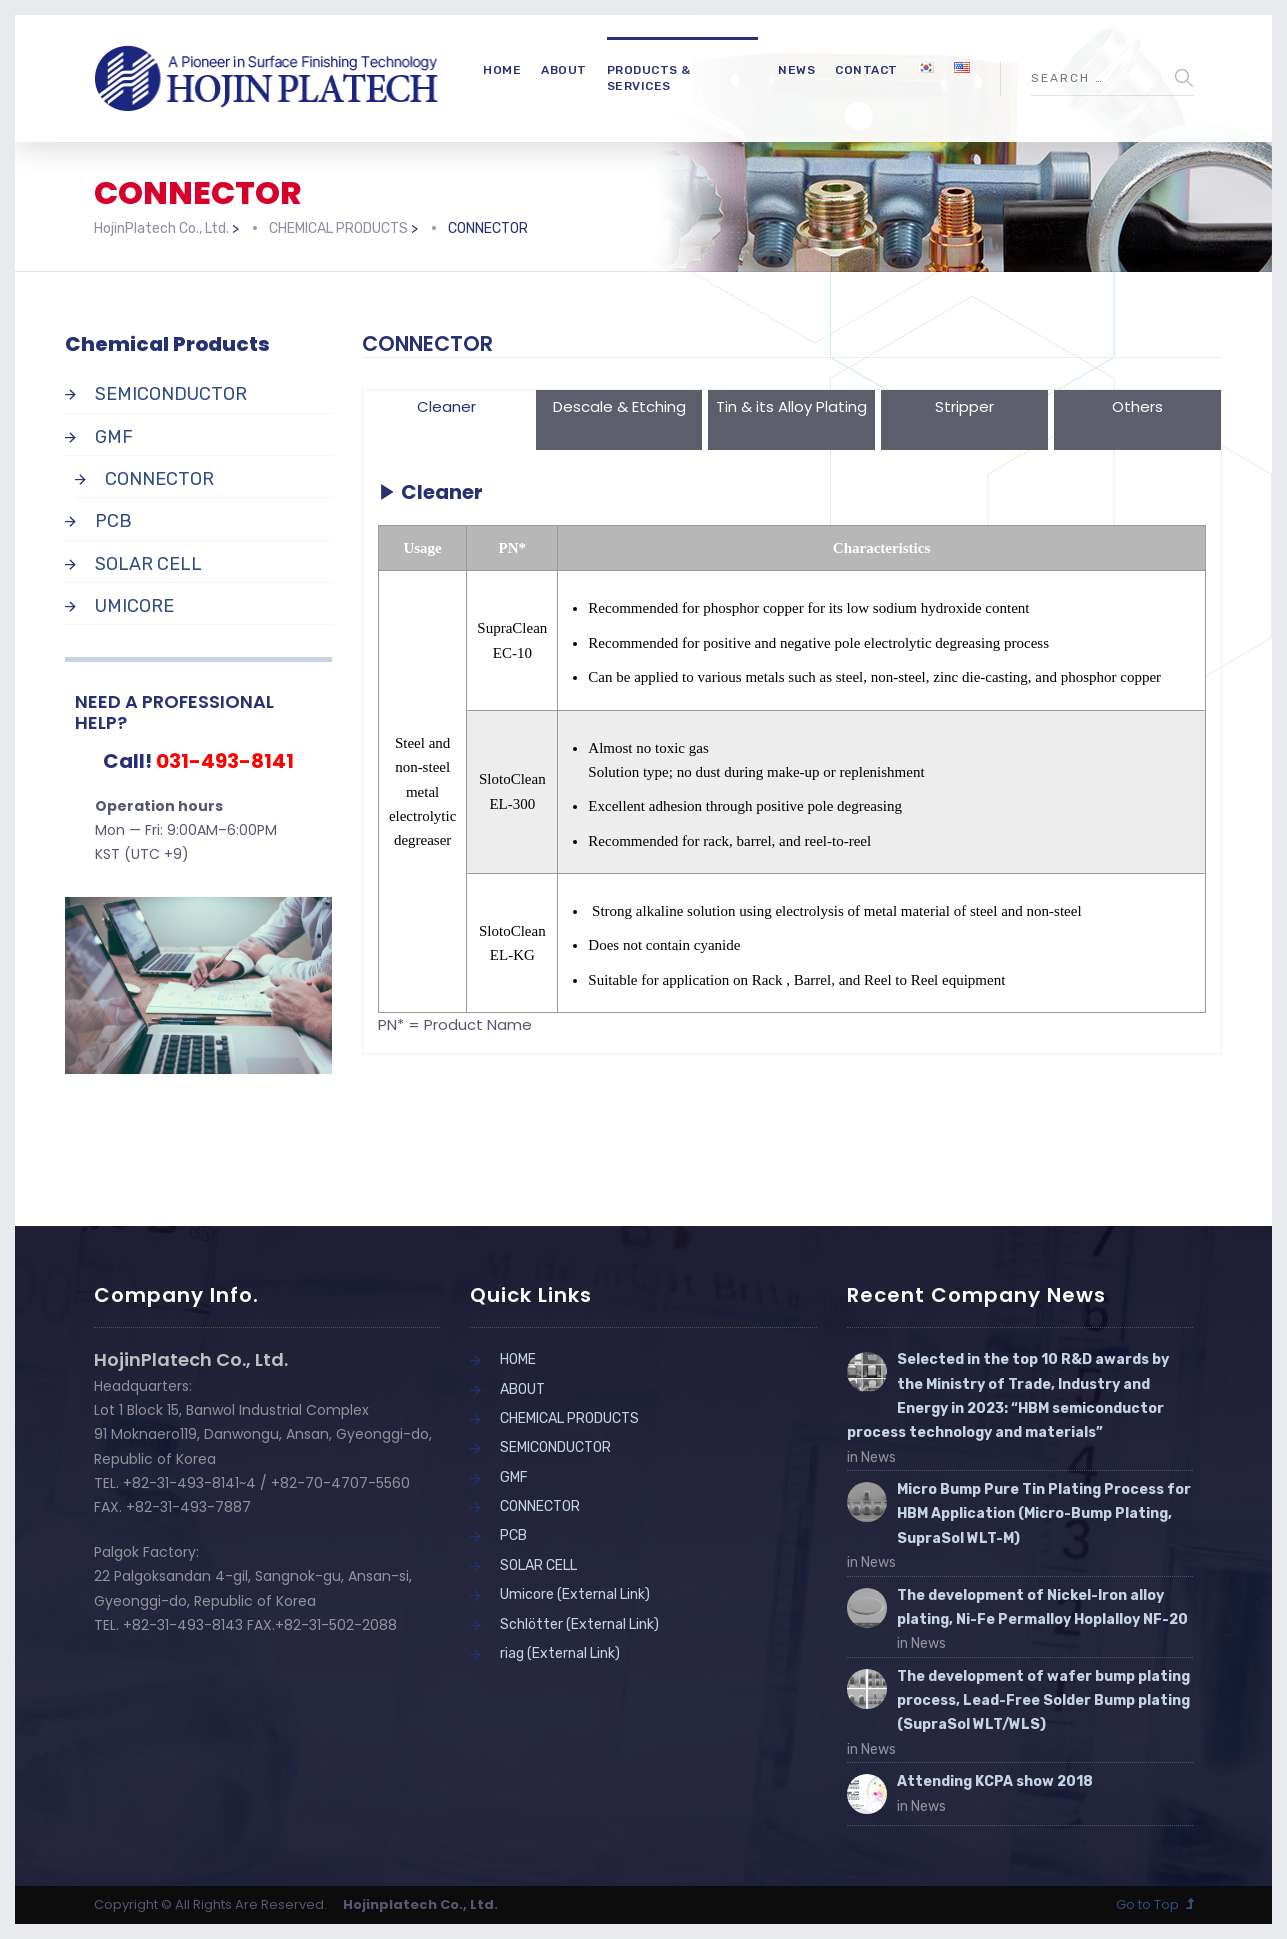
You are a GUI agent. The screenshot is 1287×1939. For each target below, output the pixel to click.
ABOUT (564, 70)
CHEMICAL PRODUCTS (569, 1418)
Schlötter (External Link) (579, 1624)
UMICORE (134, 606)
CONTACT (866, 70)
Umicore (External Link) (575, 1594)
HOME (502, 70)
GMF (114, 437)
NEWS (796, 70)
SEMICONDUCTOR (171, 394)
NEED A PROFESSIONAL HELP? (174, 712)
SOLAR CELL (148, 564)
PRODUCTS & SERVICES (649, 78)
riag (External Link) (560, 1653)
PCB (113, 521)
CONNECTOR (159, 479)
